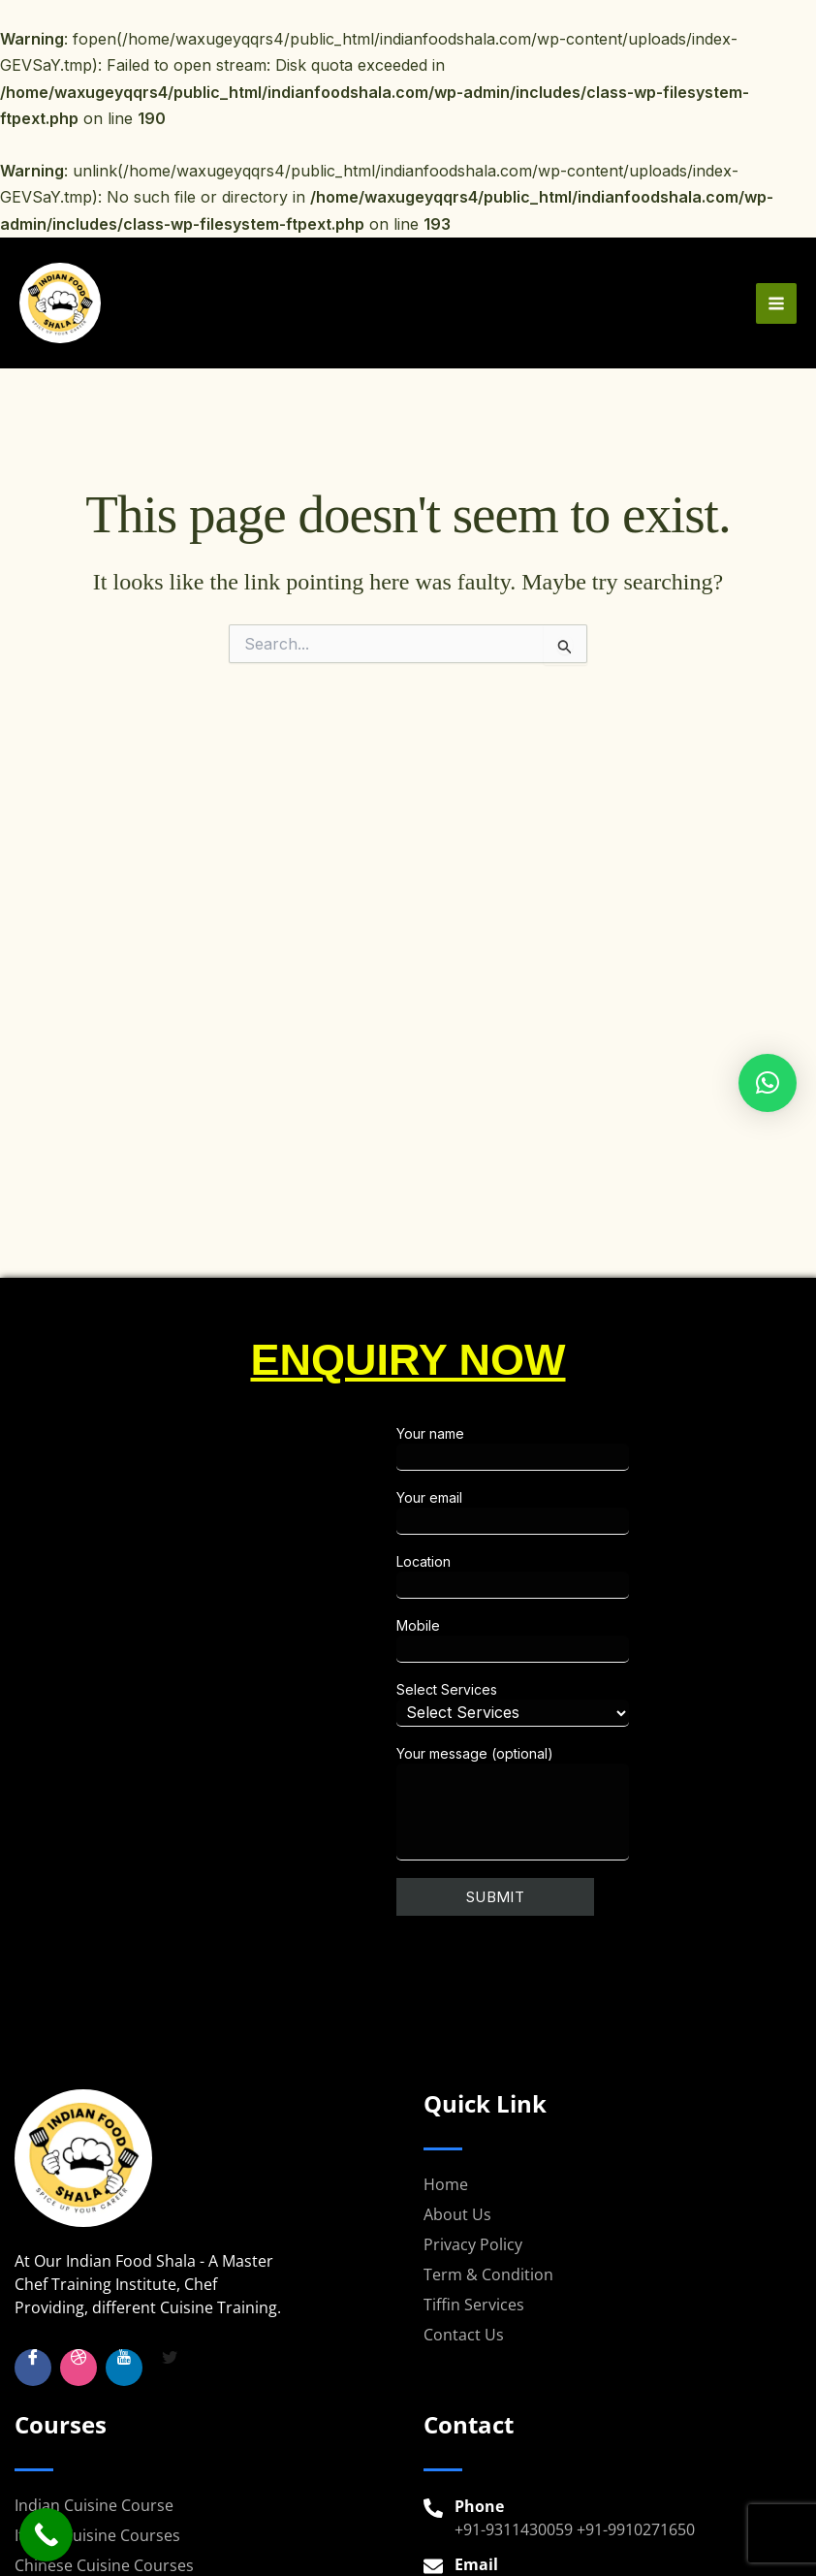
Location (586, 1576)
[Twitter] (169, 2367)
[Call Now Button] (46, 2534)
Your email (586, 1512)
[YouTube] (124, 2367)
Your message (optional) (586, 1802)
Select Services (586, 1704)
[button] (767, 1083)
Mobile (586, 1640)
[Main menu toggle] (776, 308)
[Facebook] (33, 2367)
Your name (586, 1448)
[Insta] (78, 2367)
